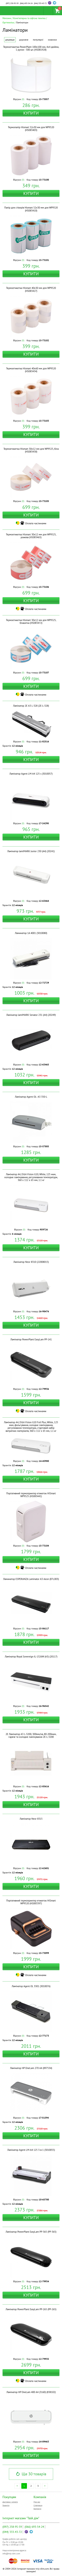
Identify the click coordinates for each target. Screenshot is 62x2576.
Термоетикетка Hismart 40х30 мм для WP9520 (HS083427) (31, 289)
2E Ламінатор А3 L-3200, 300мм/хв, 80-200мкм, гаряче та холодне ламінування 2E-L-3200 (31, 1735)
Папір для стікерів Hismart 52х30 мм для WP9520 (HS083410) (31, 209)
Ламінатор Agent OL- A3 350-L (31, 1096)
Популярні (38, 39)
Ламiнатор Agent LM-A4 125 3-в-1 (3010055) (31, 2149)
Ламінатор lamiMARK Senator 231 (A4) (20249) (31, 1014)
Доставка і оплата (10, 2502)
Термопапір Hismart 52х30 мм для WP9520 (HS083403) (31, 129)
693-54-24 (26, 3)
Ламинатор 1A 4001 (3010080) (31, 933)
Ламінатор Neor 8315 (31, 1818)
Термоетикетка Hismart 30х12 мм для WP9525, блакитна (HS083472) (31, 621)
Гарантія (5, 2505)
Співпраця (38, 2505)
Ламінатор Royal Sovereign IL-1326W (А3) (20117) (31, 1656)
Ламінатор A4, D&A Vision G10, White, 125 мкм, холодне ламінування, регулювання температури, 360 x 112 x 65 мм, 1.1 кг (31, 1177)
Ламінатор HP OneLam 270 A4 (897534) (31, 2068)
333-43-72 (40, 3)
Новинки (52, 39)
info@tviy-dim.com (11, 2553)
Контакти (37, 2508)
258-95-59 (12, 3)
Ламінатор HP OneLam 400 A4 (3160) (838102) (31, 2392)
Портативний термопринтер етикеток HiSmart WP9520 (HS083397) (31, 1902)
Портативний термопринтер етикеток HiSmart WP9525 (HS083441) (31, 1495)
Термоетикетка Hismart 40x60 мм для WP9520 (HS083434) (31, 370)
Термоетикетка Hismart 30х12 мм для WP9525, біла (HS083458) (31, 450)
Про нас (37, 2502)
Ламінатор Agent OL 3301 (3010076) (31, 1986)
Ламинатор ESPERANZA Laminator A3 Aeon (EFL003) (31, 1579)
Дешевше (10, 39)
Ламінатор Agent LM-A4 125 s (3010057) (31, 773)
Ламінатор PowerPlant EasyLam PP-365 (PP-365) (31, 2231)
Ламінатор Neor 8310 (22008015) (31, 1261)
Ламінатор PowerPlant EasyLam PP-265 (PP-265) (31, 2309)
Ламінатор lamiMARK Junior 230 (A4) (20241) (31, 851)
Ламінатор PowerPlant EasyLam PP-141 (31, 1339)
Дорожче (23, 39)
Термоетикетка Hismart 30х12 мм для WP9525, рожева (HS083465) (31, 536)
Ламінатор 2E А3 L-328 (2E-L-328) (31, 705)
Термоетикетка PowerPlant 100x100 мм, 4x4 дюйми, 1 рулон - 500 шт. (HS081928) (31, 48)
